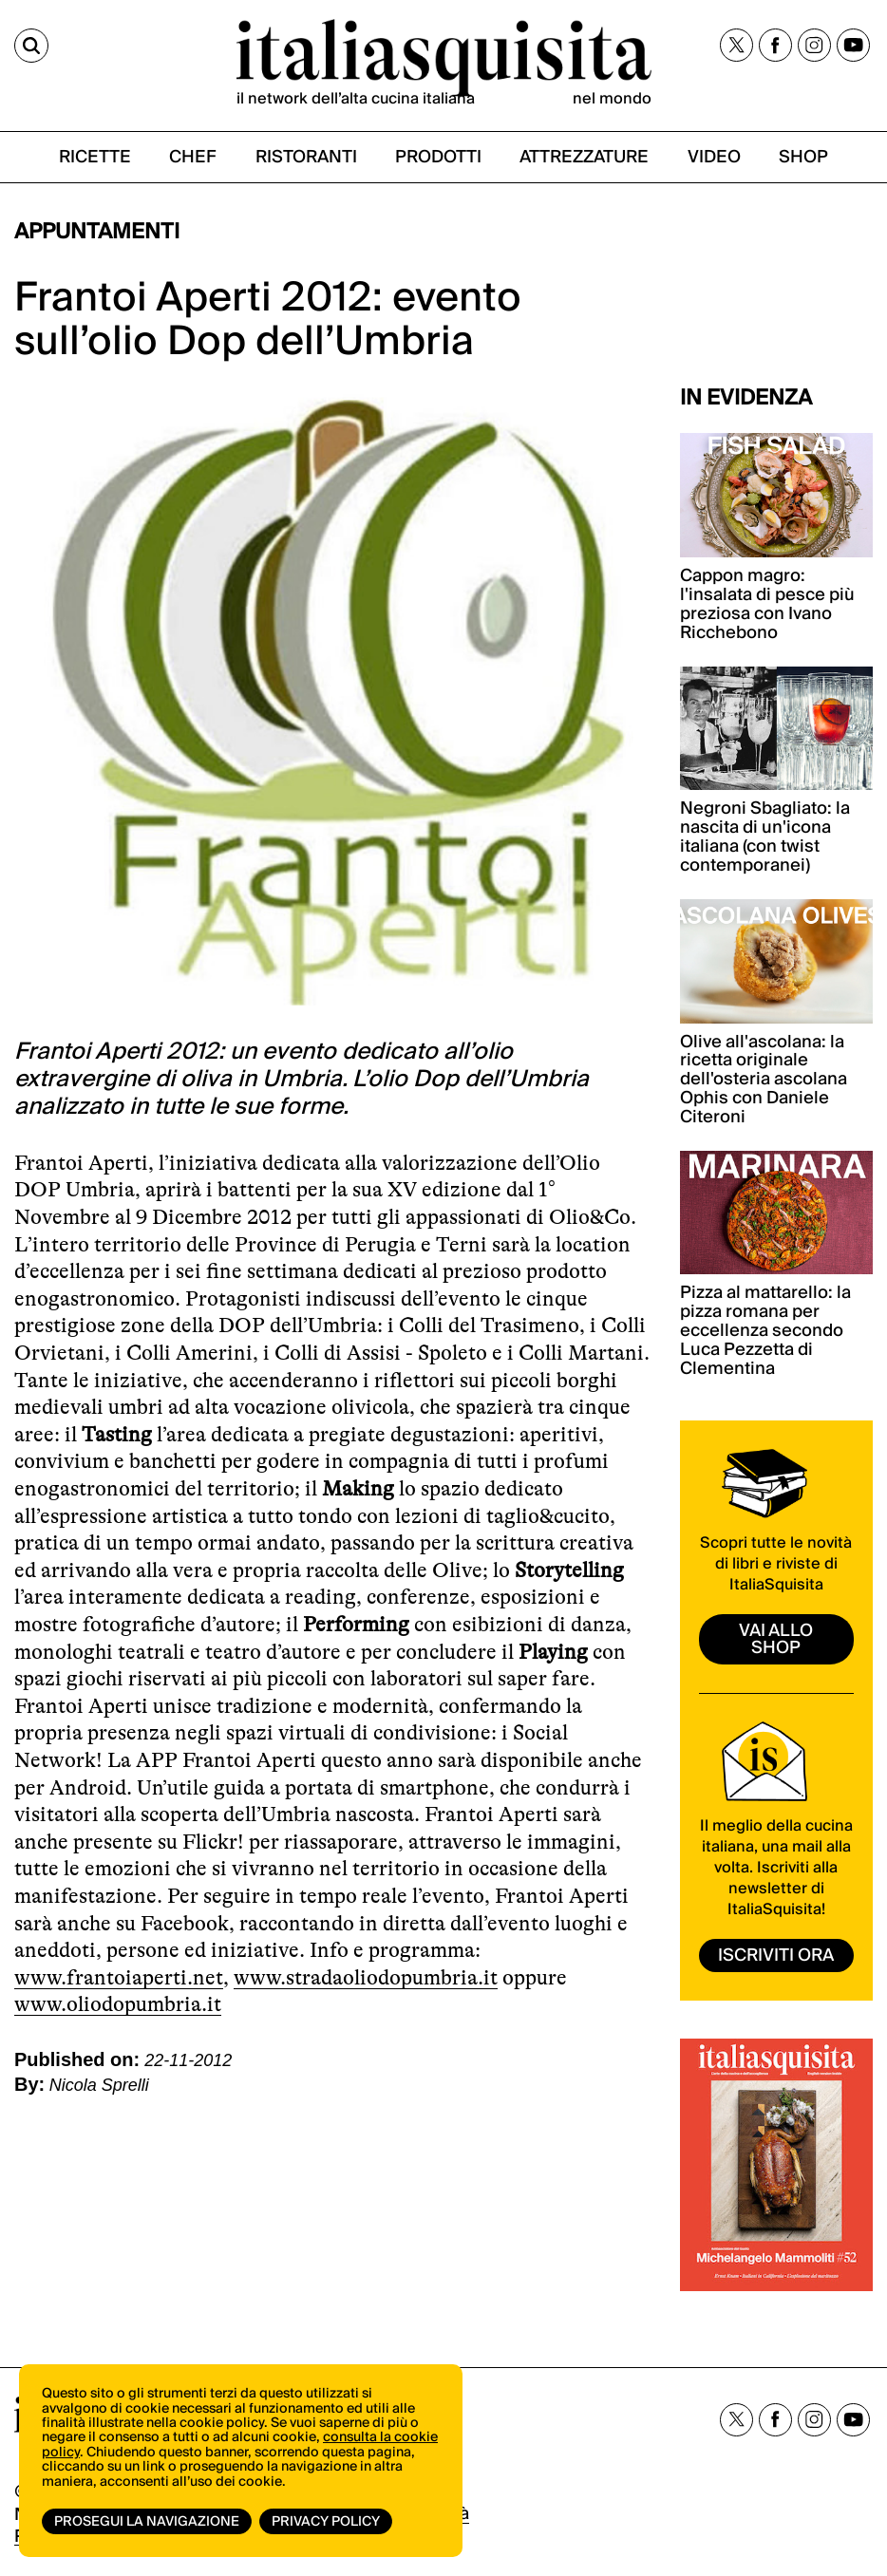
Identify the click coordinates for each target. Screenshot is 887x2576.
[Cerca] (31, 45)
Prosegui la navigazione (146, 2521)
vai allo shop (776, 1639)
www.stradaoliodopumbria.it (366, 1977)
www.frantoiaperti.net (118, 1977)
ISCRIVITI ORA (776, 1955)
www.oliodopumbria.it (117, 2004)
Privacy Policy (326, 2521)
